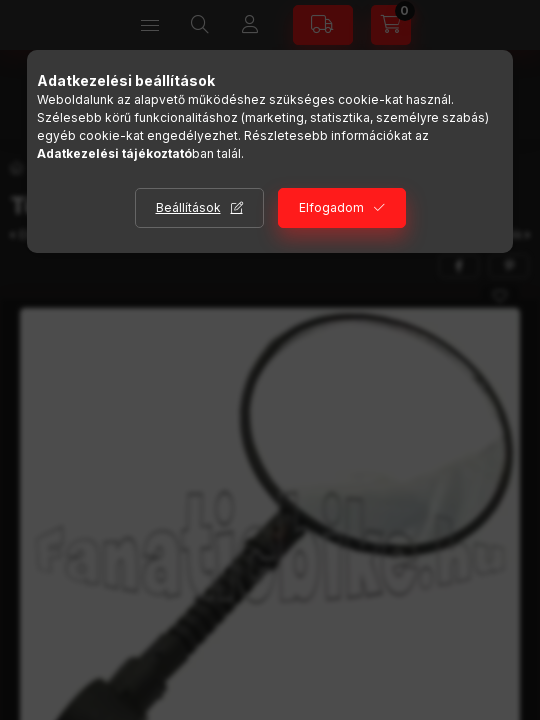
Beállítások (188, 207)
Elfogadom (331, 207)
